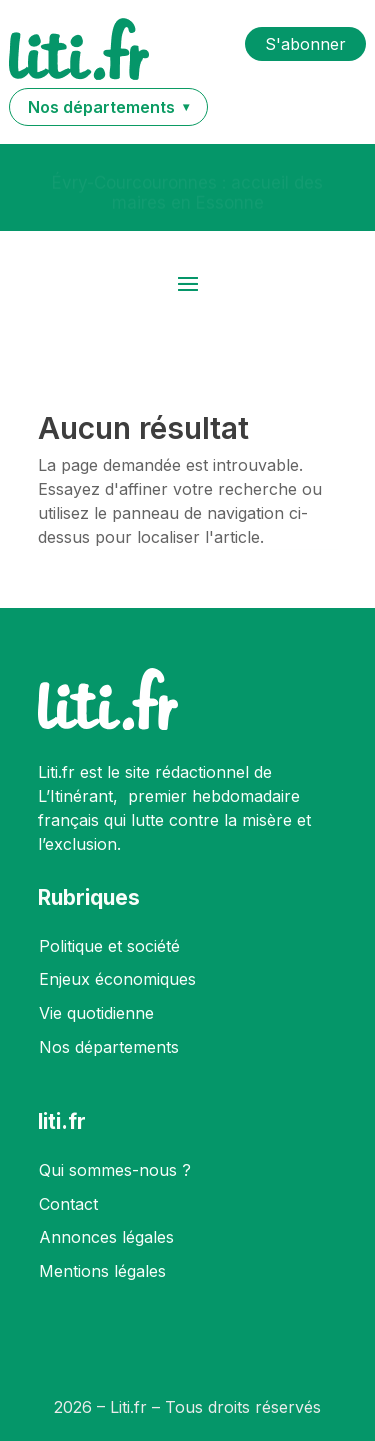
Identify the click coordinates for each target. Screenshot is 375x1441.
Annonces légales (106, 1237)
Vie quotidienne (96, 1013)
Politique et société (109, 946)
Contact (68, 1204)
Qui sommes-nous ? (115, 1170)
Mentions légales (102, 1271)
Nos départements (109, 1047)
